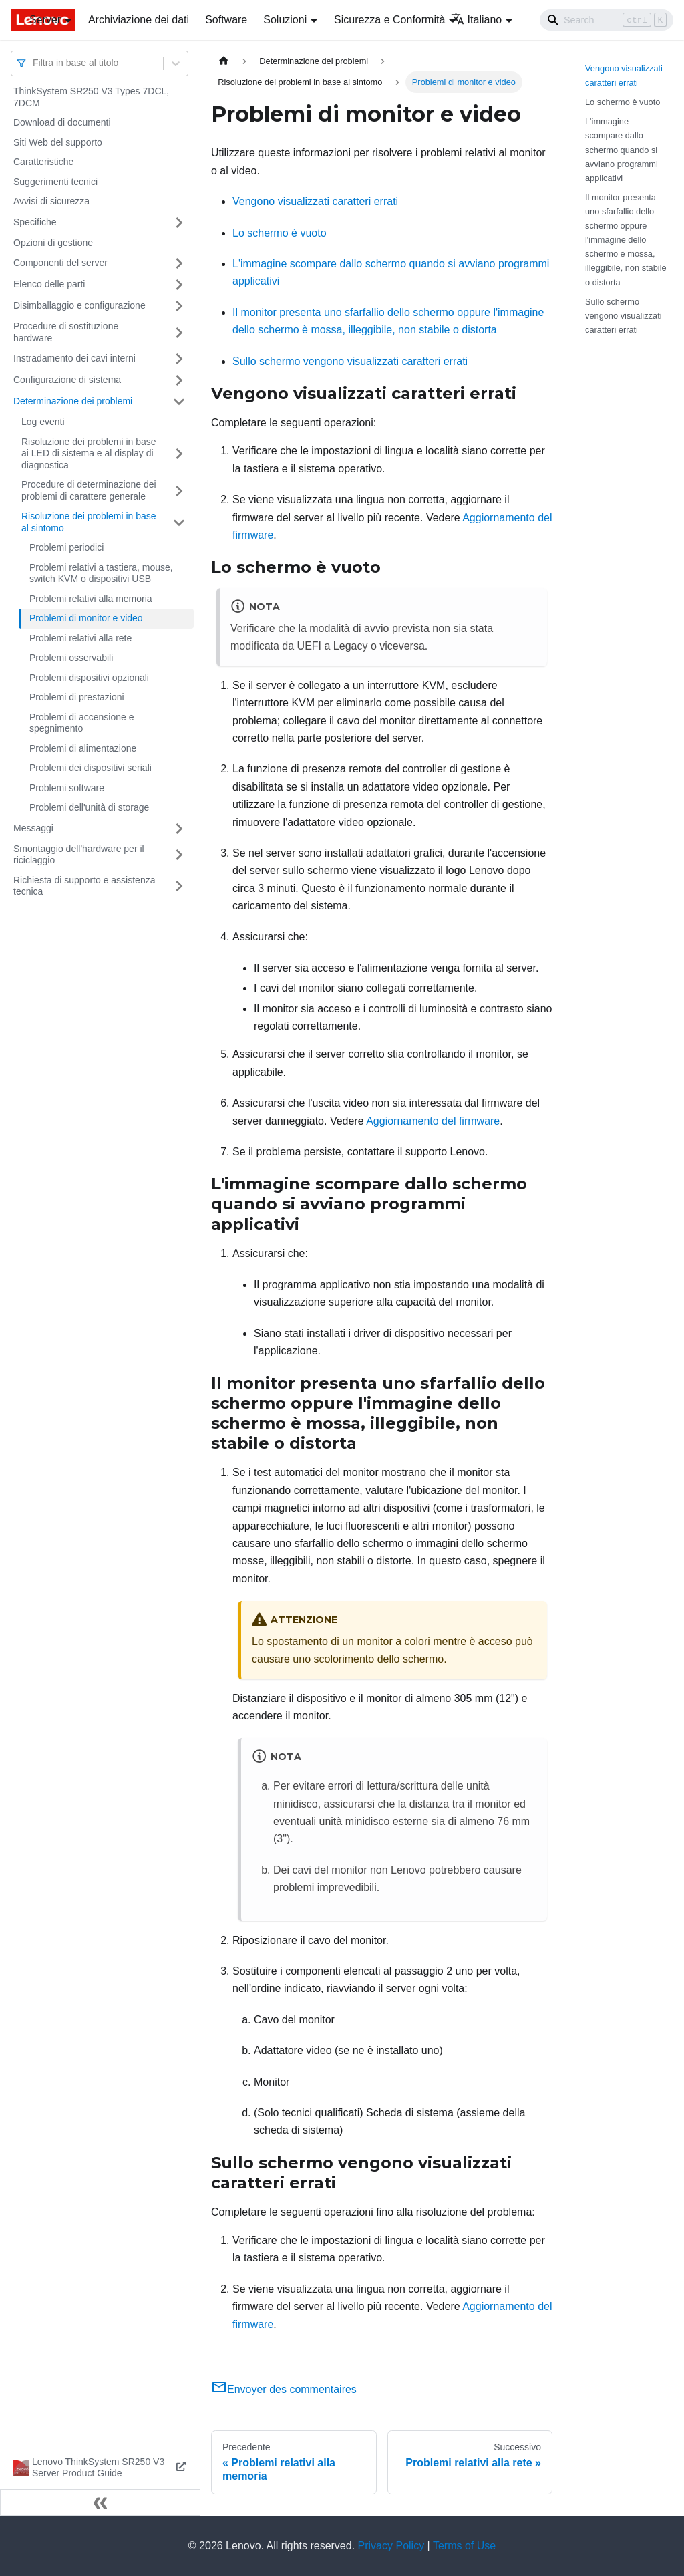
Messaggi (33, 828)
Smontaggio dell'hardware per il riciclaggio (78, 854)
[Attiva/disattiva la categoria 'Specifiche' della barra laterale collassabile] (179, 222)
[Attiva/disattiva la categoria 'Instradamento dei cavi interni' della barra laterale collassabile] (179, 359)
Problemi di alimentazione (82, 748)
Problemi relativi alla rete (80, 638)
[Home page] (223, 61)
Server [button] (45, 19)
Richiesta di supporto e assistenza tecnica (84, 886)
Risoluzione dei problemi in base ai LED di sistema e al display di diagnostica (88, 453)
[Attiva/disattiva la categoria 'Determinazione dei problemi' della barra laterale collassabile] (179, 401)
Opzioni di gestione (53, 242)
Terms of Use (464, 2545)
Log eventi (43, 421)
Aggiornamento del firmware (433, 1121)
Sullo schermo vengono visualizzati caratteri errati (350, 361)
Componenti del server (60, 262)
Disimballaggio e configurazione (79, 305)
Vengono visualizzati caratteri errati (315, 201)
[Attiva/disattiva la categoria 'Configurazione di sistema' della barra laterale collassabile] (179, 380)
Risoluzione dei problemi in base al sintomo (88, 522)
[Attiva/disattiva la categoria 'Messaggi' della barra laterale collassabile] (179, 828)
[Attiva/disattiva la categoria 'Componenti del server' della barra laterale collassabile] (179, 263)
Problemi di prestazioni (76, 697)
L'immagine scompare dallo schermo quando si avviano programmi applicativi (621, 149)
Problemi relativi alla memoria (90, 598)
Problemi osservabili (71, 657)
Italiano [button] (476, 19)
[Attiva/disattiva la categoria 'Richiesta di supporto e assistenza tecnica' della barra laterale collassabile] (179, 886)
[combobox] (34, 63)
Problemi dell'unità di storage (89, 807)
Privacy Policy (391, 2545)
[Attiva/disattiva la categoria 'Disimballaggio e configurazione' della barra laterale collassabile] (179, 306)
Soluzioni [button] (285, 19)
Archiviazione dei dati (138, 19)
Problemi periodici (66, 547)
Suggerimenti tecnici (55, 181)
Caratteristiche (43, 161)
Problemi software (66, 787)
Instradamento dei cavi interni (74, 358)
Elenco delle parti (49, 284)
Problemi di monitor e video (86, 618)
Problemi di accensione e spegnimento (81, 723)
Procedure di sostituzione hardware (65, 332)
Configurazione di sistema (67, 379)
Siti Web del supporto (57, 142)
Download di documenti (62, 122)
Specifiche (35, 222)
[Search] (606, 20)
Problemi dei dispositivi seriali (90, 767)
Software (226, 19)
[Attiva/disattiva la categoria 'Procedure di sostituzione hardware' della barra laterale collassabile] (179, 332)
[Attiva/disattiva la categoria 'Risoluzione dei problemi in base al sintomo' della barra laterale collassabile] (179, 522)
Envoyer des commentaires (284, 2389)
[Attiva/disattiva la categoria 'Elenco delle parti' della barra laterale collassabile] (179, 284)
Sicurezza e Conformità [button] (389, 19)
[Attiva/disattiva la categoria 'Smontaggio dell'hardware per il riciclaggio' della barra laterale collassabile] (179, 855)
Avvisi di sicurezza (51, 201)
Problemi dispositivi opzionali (89, 677)
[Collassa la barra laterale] (100, 2502)
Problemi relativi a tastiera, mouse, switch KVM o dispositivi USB (101, 573)
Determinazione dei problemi (72, 401)
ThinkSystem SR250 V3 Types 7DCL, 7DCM (91, 97)
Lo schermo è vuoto (279, 233)
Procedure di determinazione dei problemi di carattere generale (88, 490)
